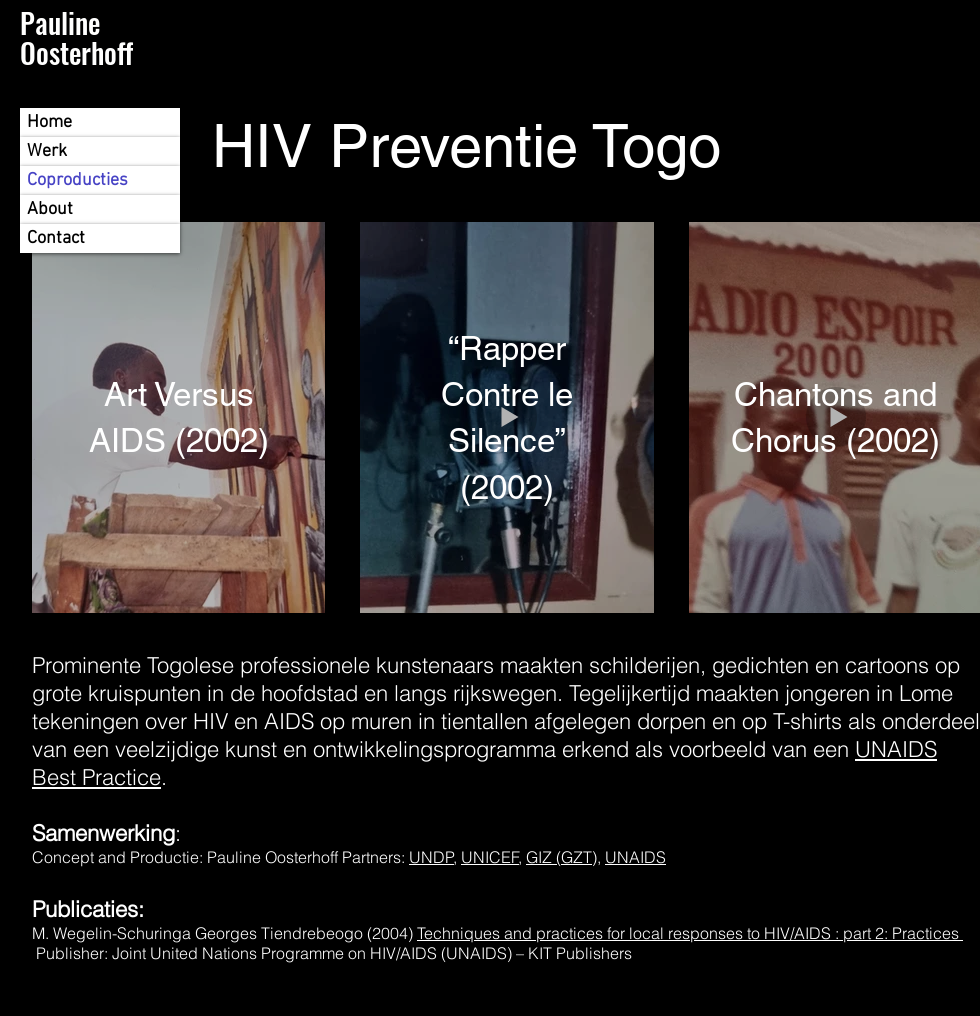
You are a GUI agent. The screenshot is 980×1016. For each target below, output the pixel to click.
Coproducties (77, 180)
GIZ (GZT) (561, 857)
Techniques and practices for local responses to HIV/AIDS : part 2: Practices (690, 933)
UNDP (431, 857)
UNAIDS (635, 857)
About (50, 209)
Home (49, 122)
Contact (56, 238)
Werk (47, 151)
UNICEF (490, 857)
